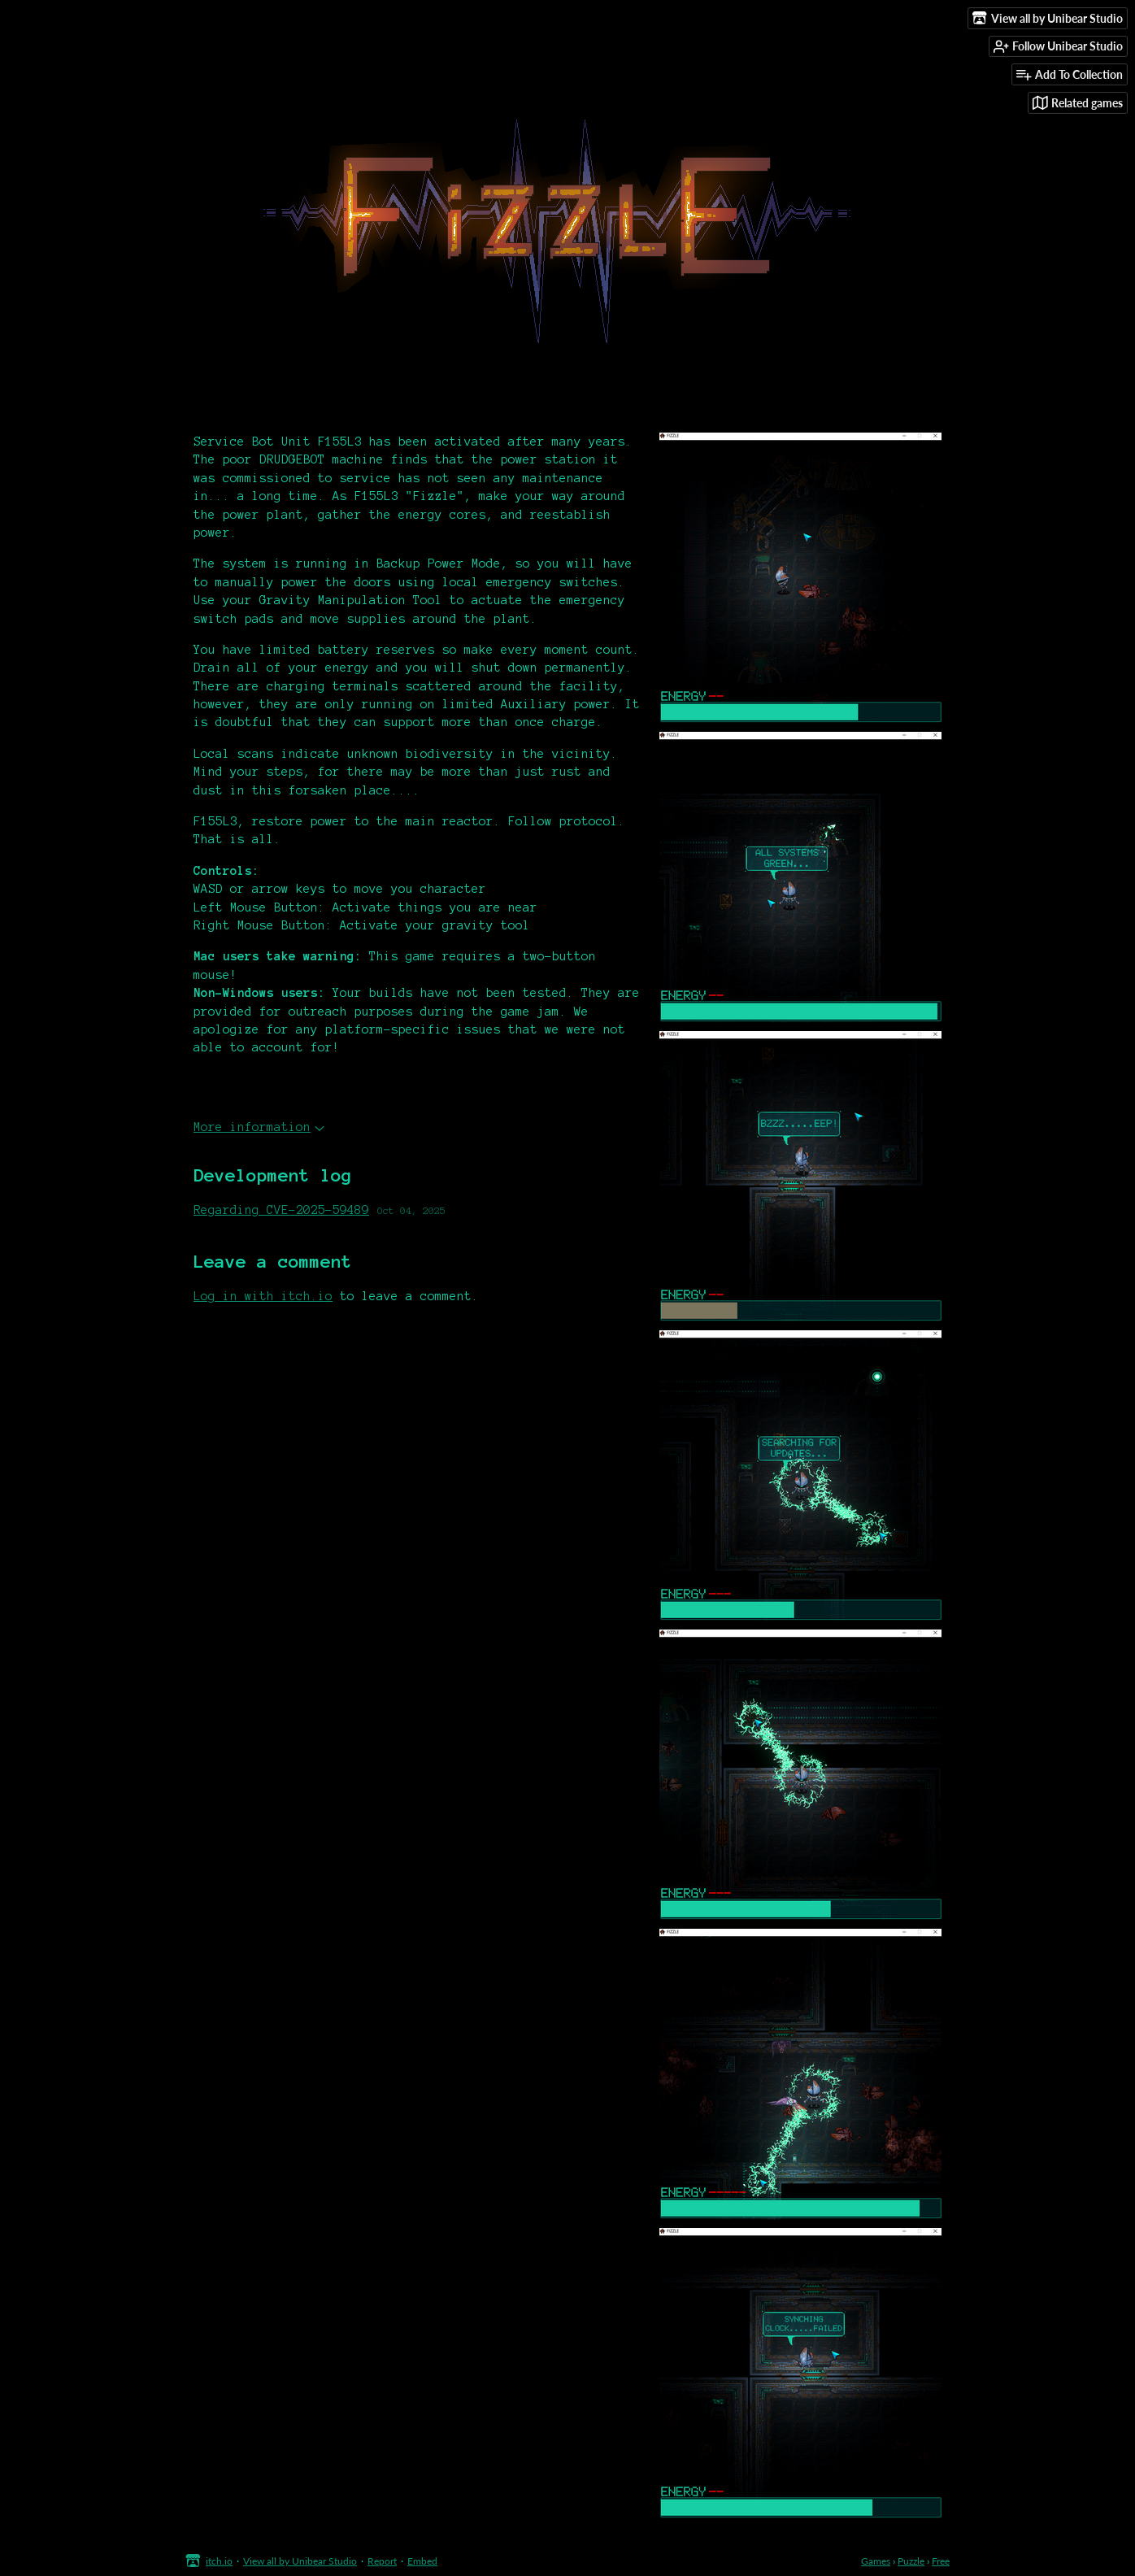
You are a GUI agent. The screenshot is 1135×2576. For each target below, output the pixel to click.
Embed (422, 2561)
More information (259, 1127)
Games (875, 2561)
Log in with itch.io (263, 1296)
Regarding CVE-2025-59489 (281, 1209)
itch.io (219, 2561)
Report (382, 2561)
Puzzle (911, 2561)
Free (941, 2561)
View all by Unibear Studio (300, 2561)
